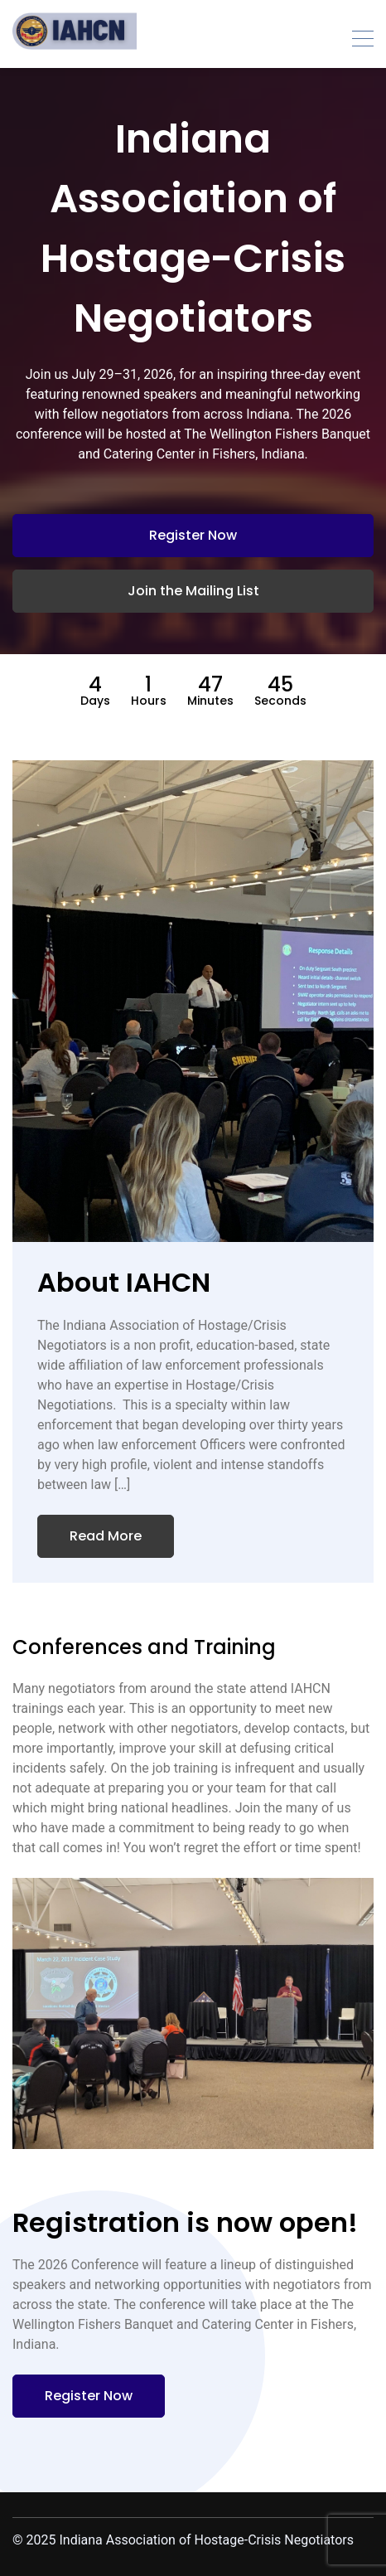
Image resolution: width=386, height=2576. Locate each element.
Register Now (193, 535)
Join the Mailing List (193, 590)
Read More (106, 1535)
